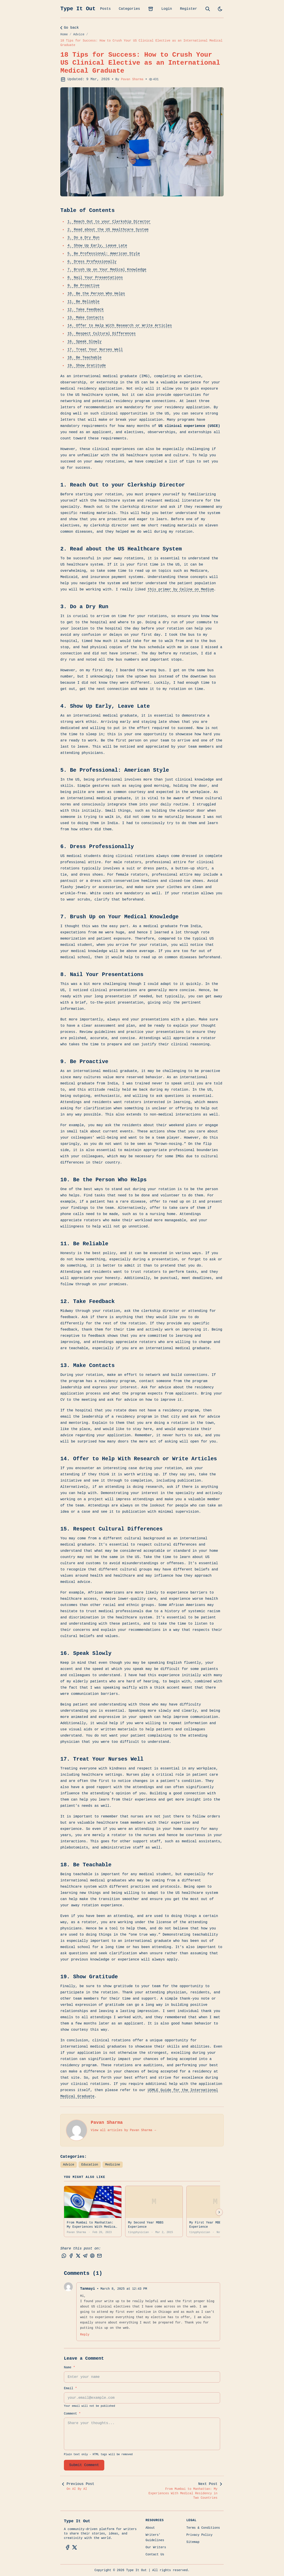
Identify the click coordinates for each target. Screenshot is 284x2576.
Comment (72, 2413)
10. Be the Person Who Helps (96, 294)
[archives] (150, 8)
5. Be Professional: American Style (103, 254)
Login (166, 9)
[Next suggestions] (219, 2212)
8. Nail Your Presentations (95, 278)
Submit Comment (84, 2465)
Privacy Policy (199, 2535)
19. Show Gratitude (86, 366)
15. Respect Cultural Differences (101, 334)
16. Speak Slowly (84, 342)
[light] (220, 8)
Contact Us (155, 2554)
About (150, 2528)
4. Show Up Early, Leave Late (97, 246)
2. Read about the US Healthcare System (107, 230)
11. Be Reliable (83, 302)
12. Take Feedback (85, 310)
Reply (84, 2334)
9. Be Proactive (83, 286)
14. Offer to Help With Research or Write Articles (119, 326)
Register (188, 9)
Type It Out (77, 9)
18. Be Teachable (84, 358)
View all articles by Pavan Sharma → (123, 2130)
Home (64, 34)
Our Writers (156, 2547)
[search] (207, 8)
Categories (129, 9)
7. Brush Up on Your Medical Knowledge (106, 270)
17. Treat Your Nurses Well (95, 350)
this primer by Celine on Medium (181, 590)
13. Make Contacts (85, 318)
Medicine (112, 2164)
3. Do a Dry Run (83, 238)
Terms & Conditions (203, 2528)
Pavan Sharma (132, 79)
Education (89, 2164)
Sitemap (192, 2542)
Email (70, 2388)
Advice (78, 34)
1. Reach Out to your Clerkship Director (108, 222)
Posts (105, 9)
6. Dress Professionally (91, 262)
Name (69, 2367)
